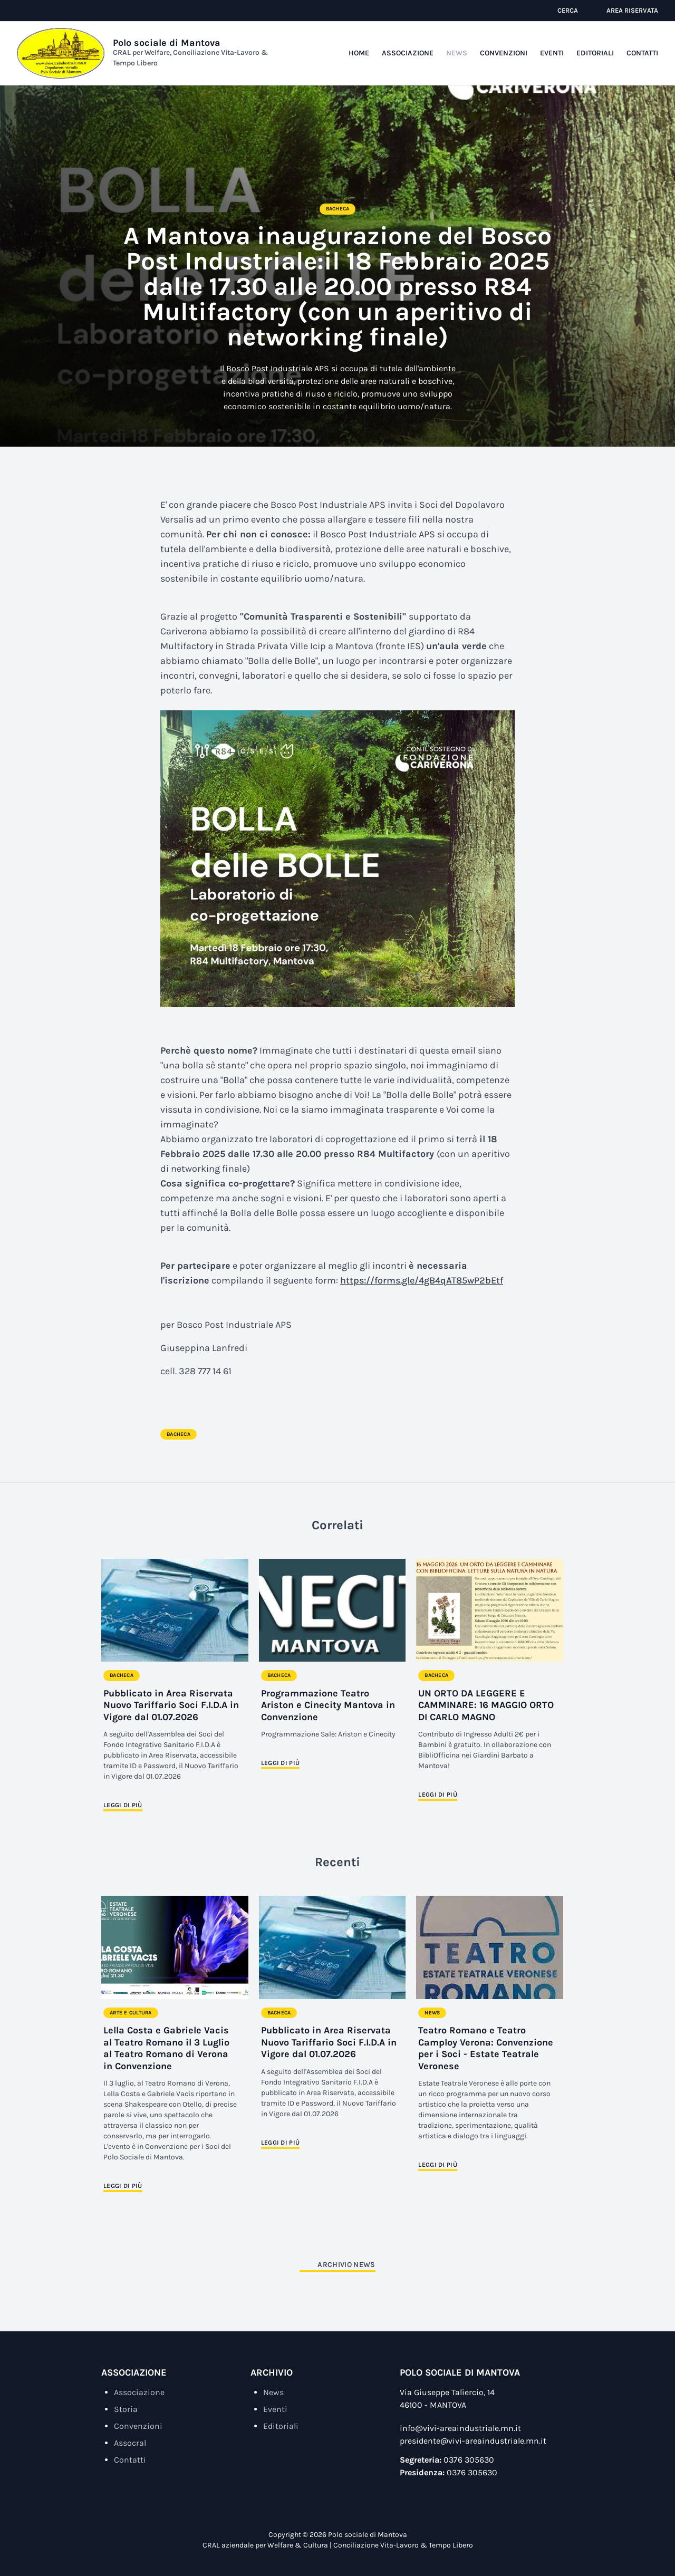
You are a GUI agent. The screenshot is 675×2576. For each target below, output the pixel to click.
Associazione (407, 53)
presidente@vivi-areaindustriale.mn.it (473, 2441)
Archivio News (346, 2264)
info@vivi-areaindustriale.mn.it (460, 2428)
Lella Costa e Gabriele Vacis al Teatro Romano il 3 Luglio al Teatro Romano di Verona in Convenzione (166, 2048)
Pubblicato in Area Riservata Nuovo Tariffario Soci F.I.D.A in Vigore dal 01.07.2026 (171, 1705)
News (456, 53)
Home (359, 53)
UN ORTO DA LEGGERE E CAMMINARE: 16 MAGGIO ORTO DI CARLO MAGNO (486, 1705)
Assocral (130, 2443)
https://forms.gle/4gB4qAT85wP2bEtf (421, 1280)
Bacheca (338, 209)
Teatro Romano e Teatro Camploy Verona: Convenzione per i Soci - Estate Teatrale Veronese (485, 2048)
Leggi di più (122, 1805)
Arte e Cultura (131, 2013)
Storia (126, 2409)
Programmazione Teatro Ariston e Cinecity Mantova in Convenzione (328, 1705)
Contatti (642, 53)
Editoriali (595, 53)
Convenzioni (503, 53)
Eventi (552, 53)
